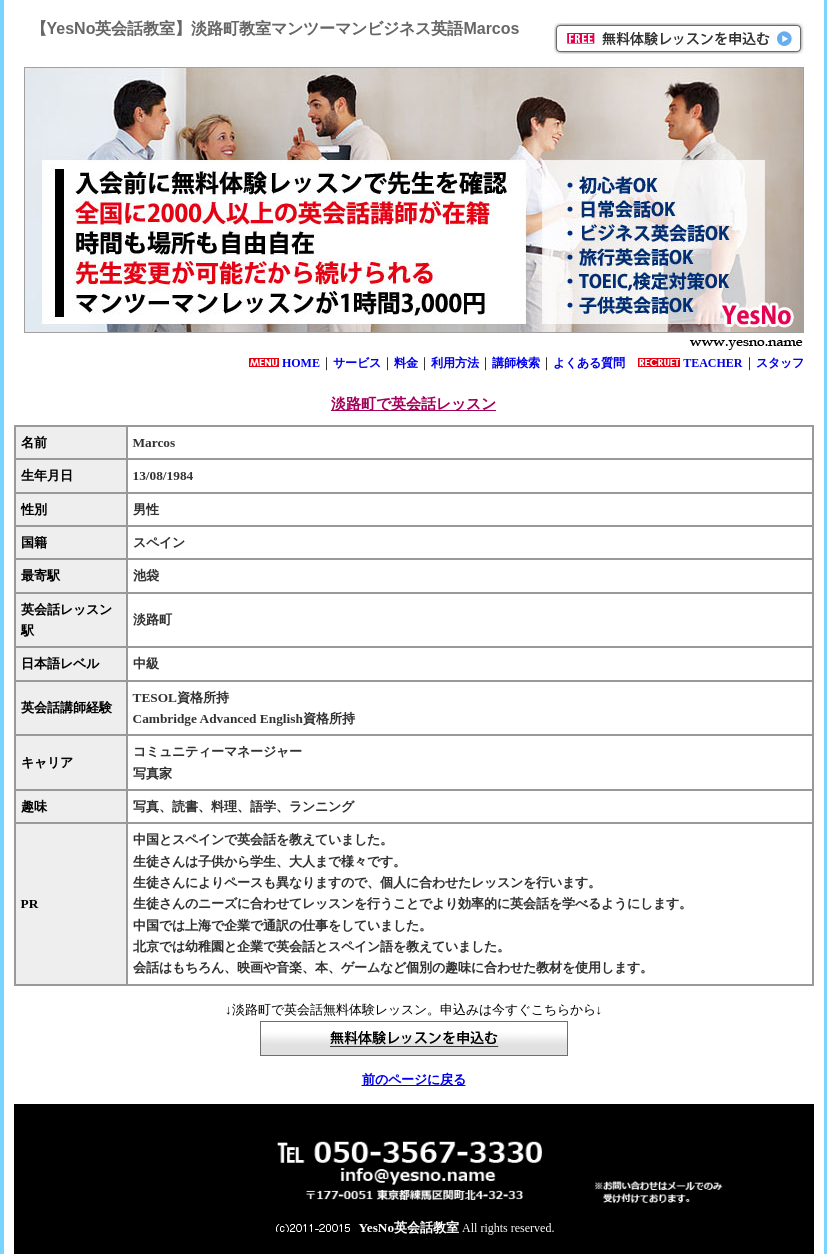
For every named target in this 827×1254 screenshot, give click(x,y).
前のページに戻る (414, 1079)
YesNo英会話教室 (409, 1227)
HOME (301, 363)
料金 (406, 363)
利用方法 (455, 363)
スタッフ (780, 363)
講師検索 (516, 363)
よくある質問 (589, 363)
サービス (357, 363)
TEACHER (712, 363)
